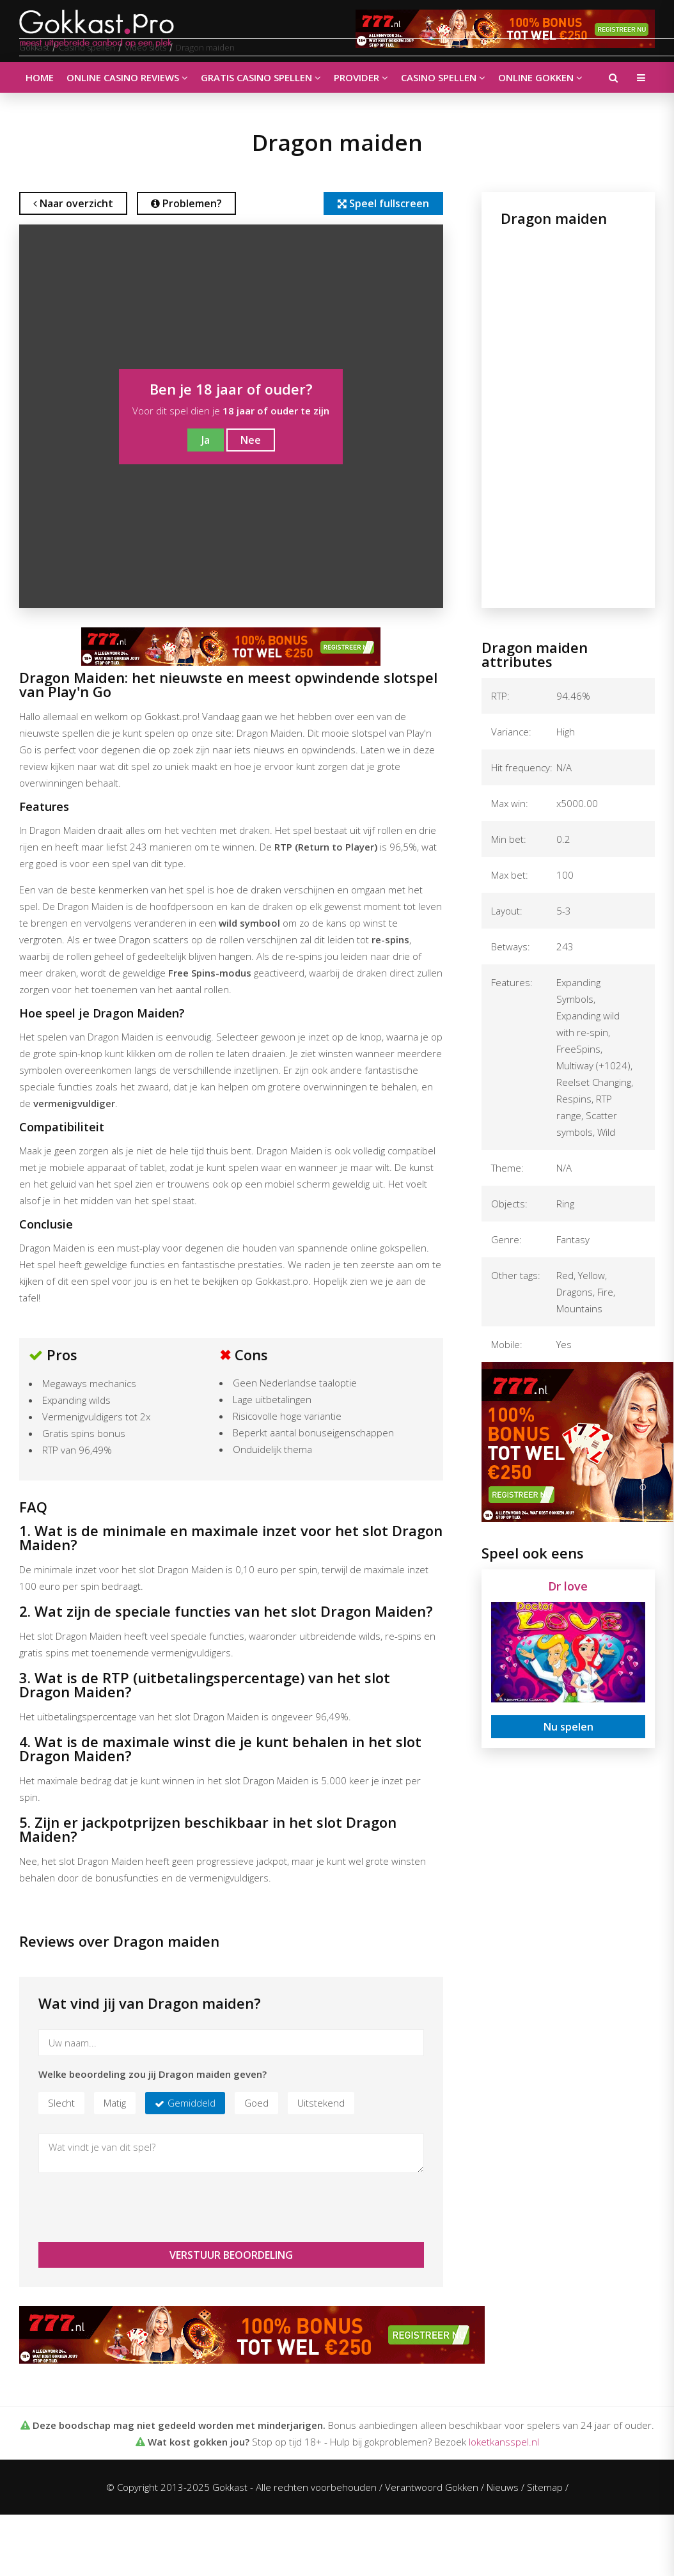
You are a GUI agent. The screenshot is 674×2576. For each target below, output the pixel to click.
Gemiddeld (192, 2102)
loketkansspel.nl (504, 2441)
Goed (256, 2102)
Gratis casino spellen (261, 77)
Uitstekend (321, 2102)
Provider (361, 77)
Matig (115, 2102)
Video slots (145, 47)
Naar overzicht (73, 203)
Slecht (61, 2102)
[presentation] (135, 2208)
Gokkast (34, 47)
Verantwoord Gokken (431, 2487)
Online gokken (540, 77)
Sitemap (545, 2487)
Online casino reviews (127, 77)
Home (40, 77)
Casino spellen (443, 77)
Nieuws (503, 2487)
